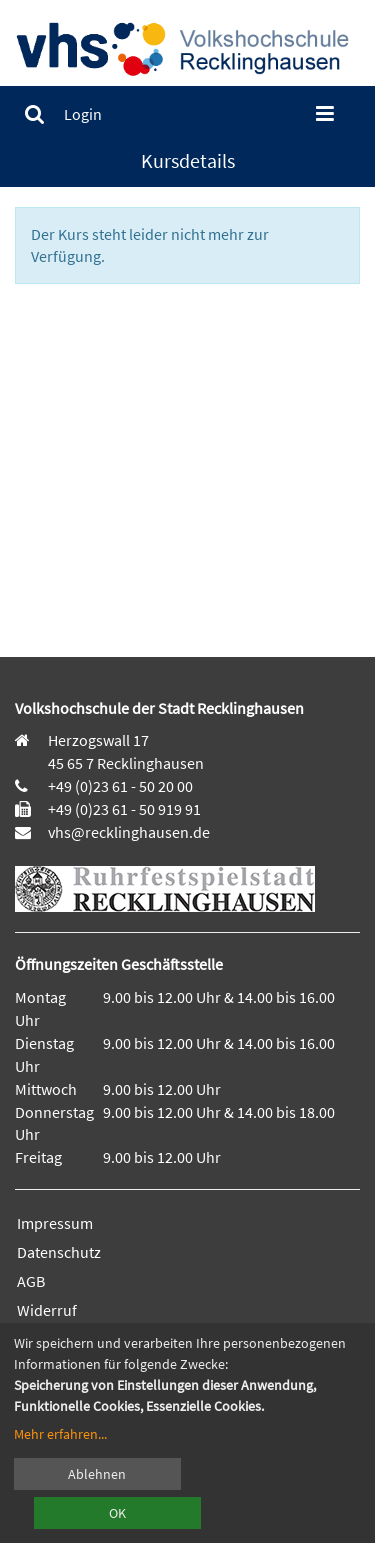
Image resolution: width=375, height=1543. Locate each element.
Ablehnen (97, 1474)
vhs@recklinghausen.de (127, 832)
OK (117, 1513)
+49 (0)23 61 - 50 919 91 (124, 809)
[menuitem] (34, 114)
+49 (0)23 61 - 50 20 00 (120, 786)
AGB (31, 1281)
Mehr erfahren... (60, 1434)
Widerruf (47, 1310)
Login (83, 114)
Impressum (55, 1223)
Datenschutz (59, 1252)
